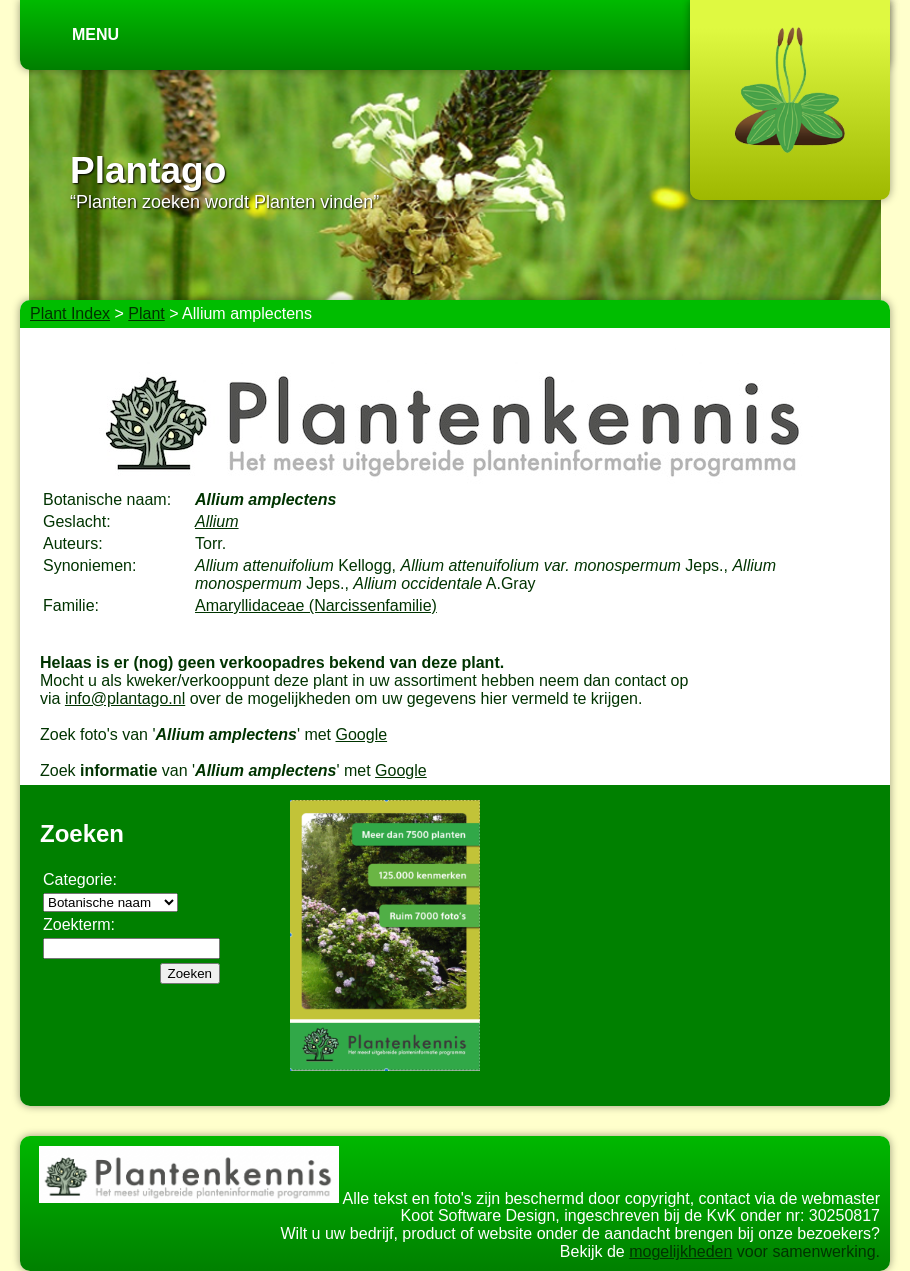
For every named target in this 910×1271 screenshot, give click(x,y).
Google (362, 734)
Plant (146, 313)
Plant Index (70, 313)
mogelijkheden (680, 1251)
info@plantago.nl (125, 698)
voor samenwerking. (806, 1251)
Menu (95, 34)
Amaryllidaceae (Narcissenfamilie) (316, 605)
